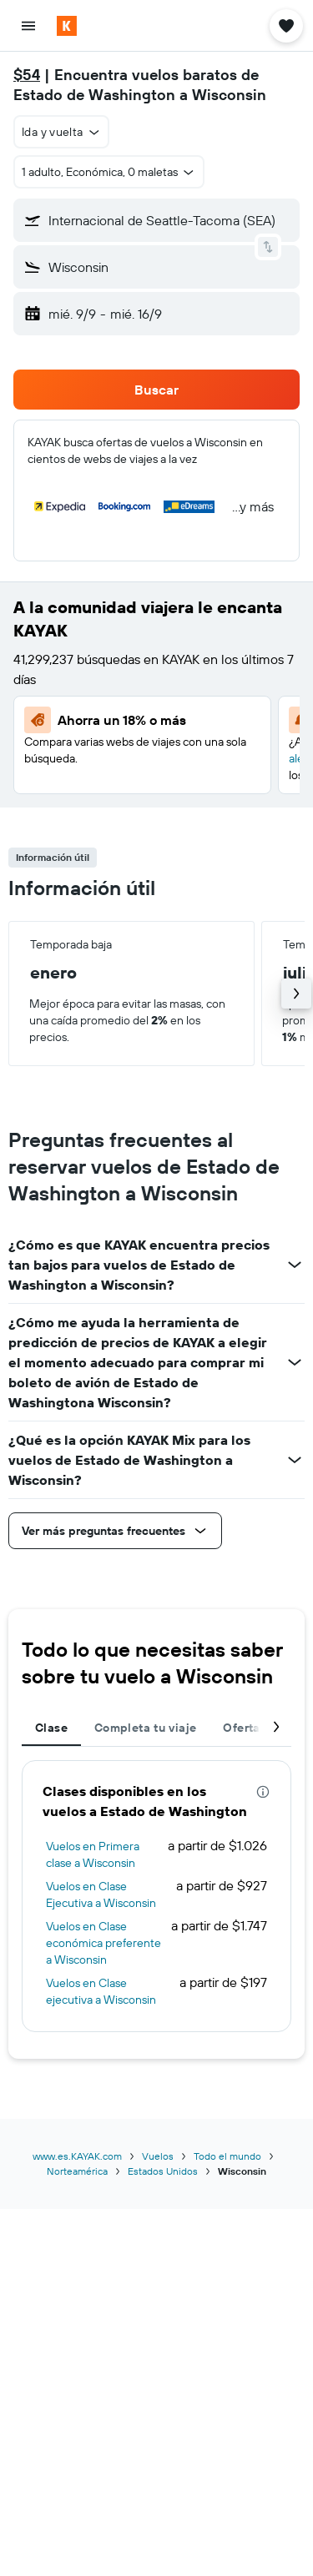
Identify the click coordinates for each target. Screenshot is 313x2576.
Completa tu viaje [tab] (145, 1727)
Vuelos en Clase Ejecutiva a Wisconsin (101, 1894)
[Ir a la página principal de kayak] (109, 26)
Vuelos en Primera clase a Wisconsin (92, 1854)
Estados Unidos (163, 2171)
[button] (28, 26)
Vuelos (158, 2156)
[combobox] (61, 131)
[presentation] (262, 1791)
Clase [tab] (51, 1727)
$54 (26, 74)
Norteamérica (77, 2171)
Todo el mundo (227, 2156)
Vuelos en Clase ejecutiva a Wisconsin (101, 1991)
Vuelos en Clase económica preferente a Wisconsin (103, 1943)
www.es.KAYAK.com (77, 2156)
